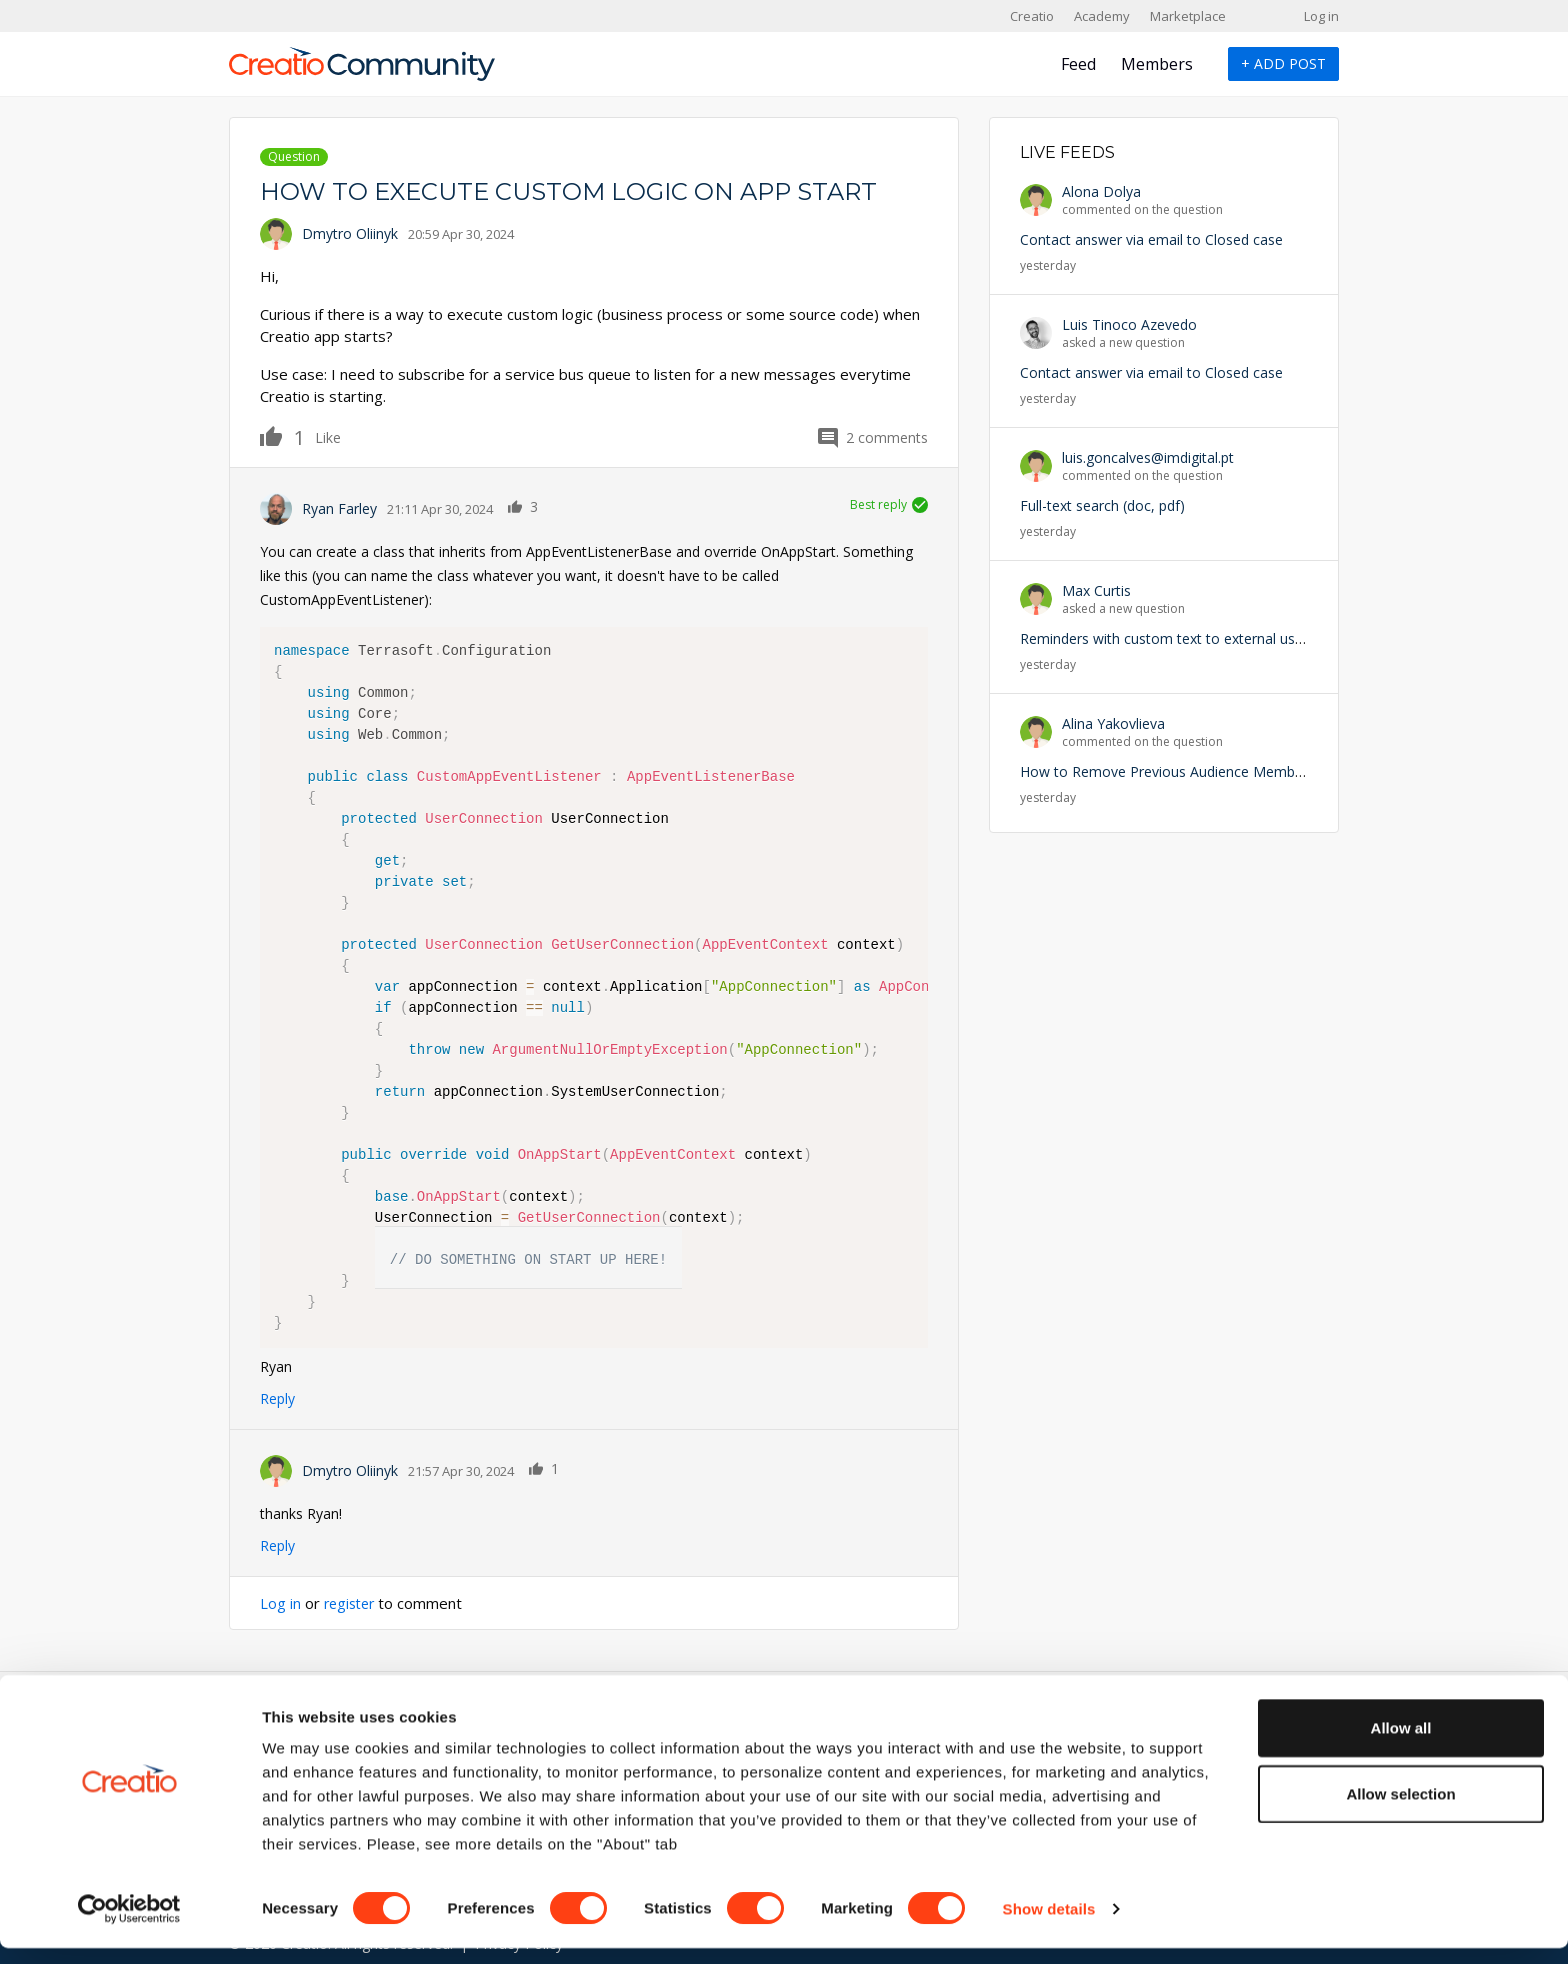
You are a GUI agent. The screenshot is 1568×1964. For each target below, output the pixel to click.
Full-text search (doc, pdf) (1102, 505)
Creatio (1032, 16)
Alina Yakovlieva (1113, 723)
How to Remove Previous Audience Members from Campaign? (1223, 771)
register (352, 1603)
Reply (277, 1398)
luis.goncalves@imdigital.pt (1148, 457)
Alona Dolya (1101, 191)
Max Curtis (1096, 590)
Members (1157, 64)
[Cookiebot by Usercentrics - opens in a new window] (129, 1925)
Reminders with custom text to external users (1167, 638)
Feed (1078, 64)
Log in (1321, 16)
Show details (1049, 1924)
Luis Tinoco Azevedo (1129, 324)
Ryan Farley (339, 508)
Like (282, 436)
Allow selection (1400, 1809)
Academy (1102, 16)
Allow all (1401, 1743)
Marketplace (1188, 16)
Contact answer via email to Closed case (1151, 239)
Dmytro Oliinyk (350, 233)
